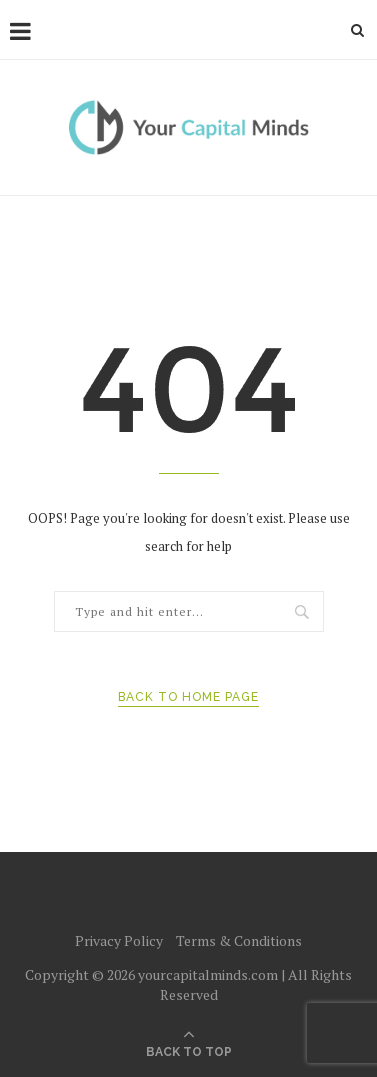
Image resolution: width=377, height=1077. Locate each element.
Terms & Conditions (239, 940)
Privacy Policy (119, 940)
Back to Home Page (188, 697)
